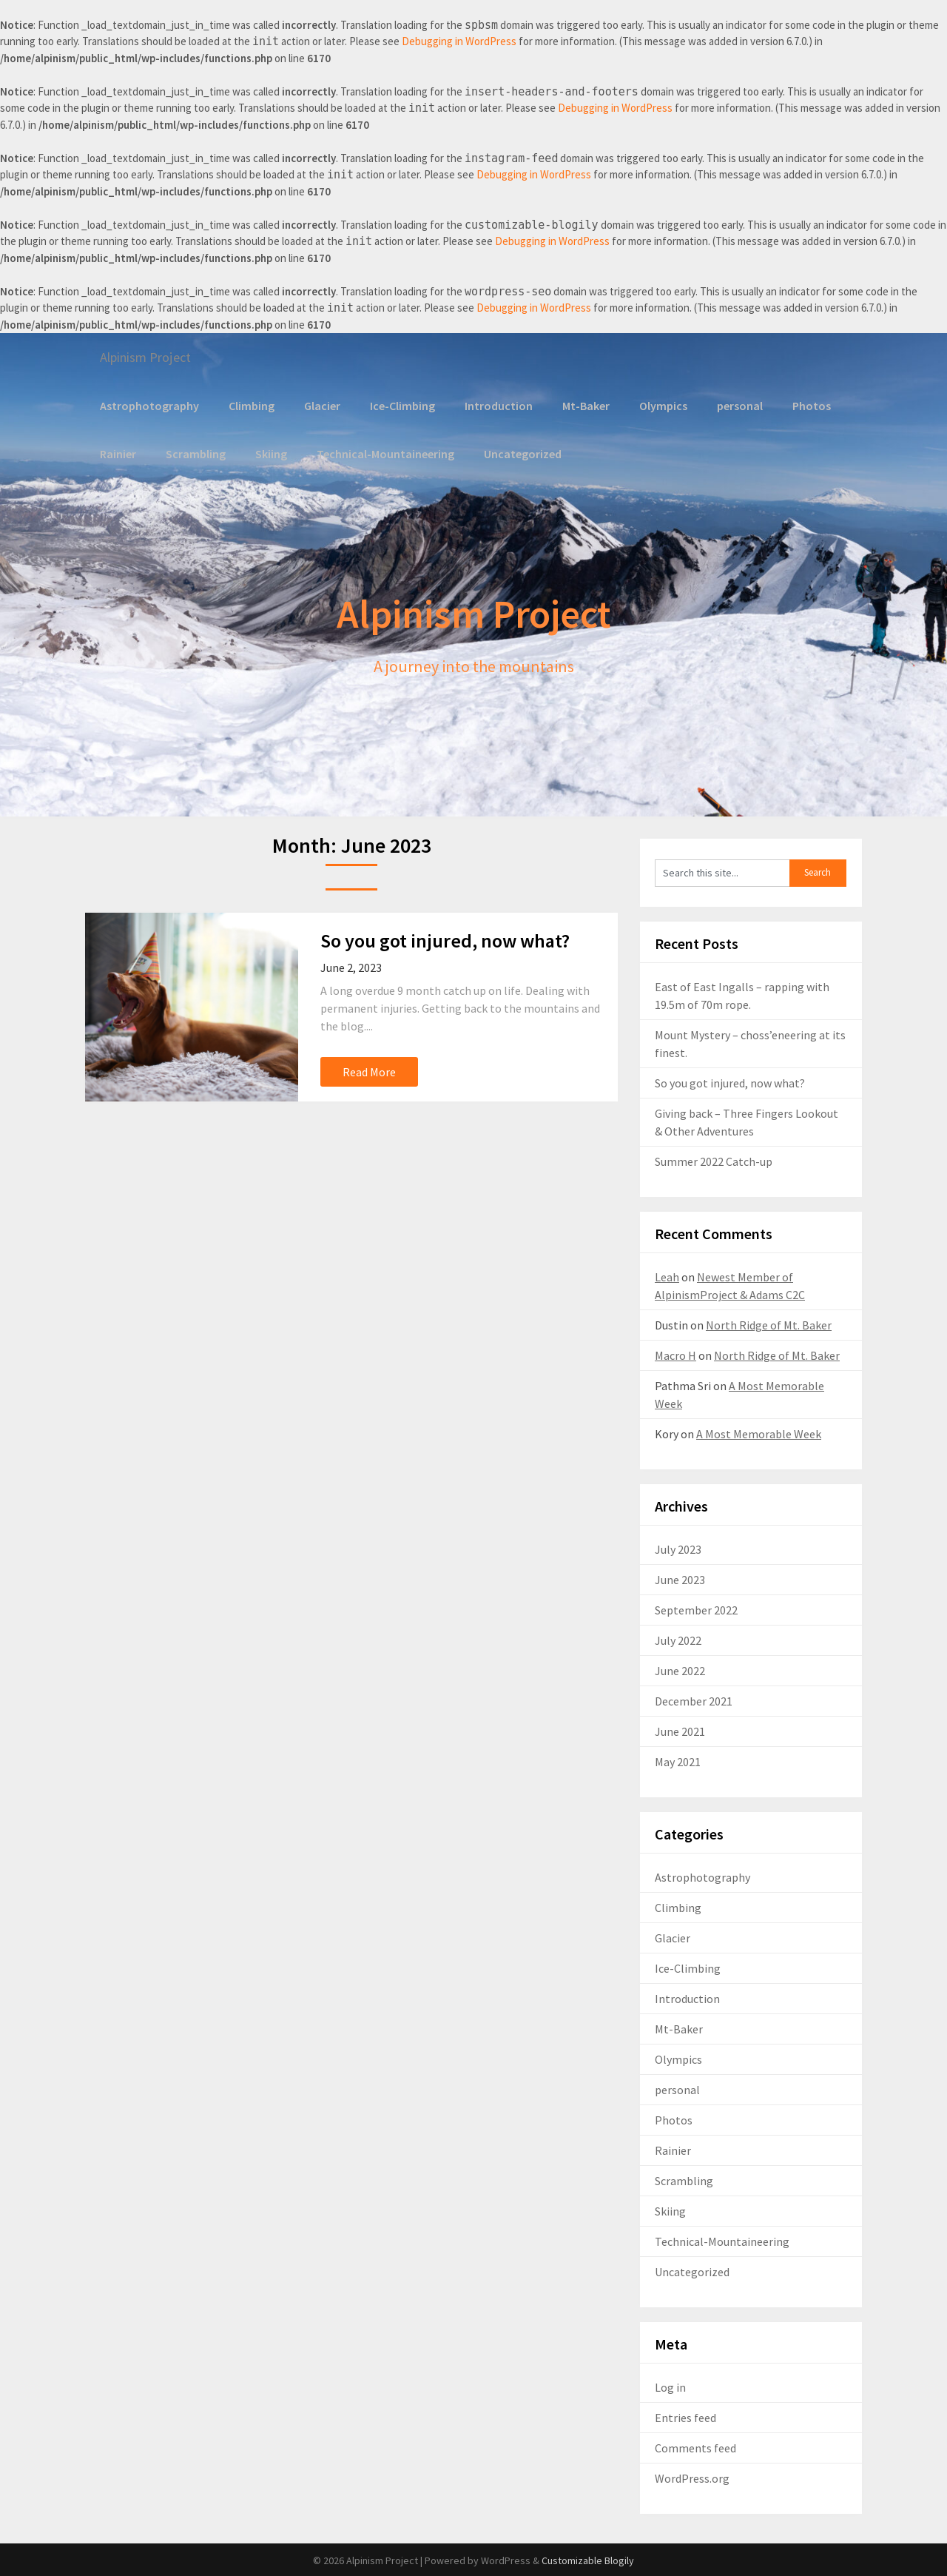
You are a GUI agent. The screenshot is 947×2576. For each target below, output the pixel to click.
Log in (670, 2386)
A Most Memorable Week (758, 1433)
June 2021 (680, 1730)
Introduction (494, 405)
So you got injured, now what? (445, 940)
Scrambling (195, 453)
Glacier (319, 405)
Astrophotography (147, 405)
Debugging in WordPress (459, 41)
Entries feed (685, 2416)
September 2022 (696, 1609)
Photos (804, 405)
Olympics (657, 405)
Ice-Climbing (399, 405)
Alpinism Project (151, 357)
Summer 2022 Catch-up (713, 1160)
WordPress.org (692, 2477)
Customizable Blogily (588, 2559)
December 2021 (693, 1700)
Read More (369, 1071)
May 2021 (678, 1761)
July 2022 (678, 1639)
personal (733, 405)
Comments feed (695, 2447)
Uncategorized (516, 453)
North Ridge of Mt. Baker (769, 1324)
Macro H (675, 1354)
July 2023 (678, 1548)
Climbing (248, 405)
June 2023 (680, 1579)
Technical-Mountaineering (381, 453)
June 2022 (680, 1670)
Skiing (269, 453)
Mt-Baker (580, 405)
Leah (667, 1276)
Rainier (118, 453)
